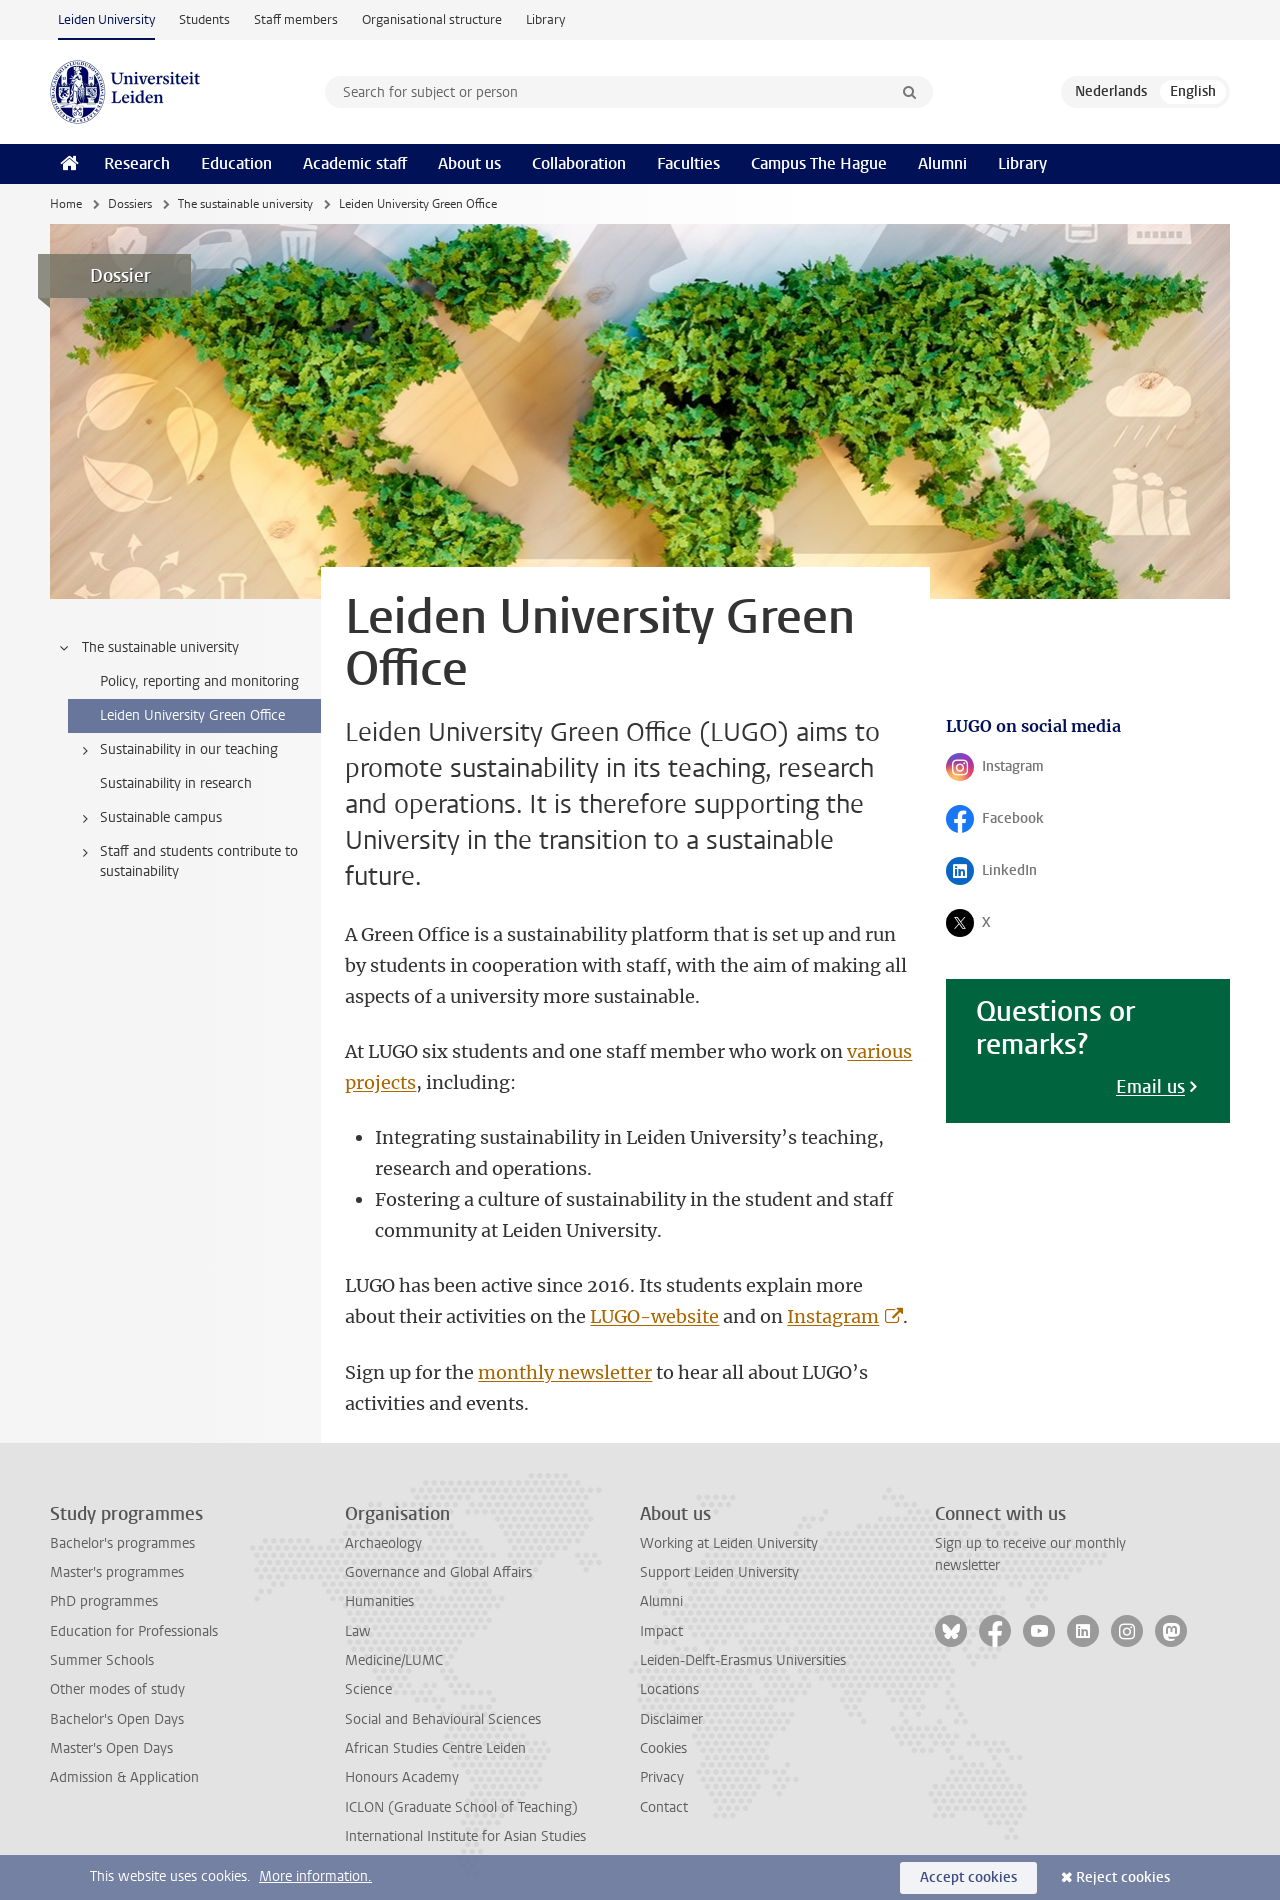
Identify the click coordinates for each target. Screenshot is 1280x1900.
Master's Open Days (111, 1748)
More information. (315, 1876)
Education (236, 163)
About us (469, 163)
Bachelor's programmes (122, 1543)
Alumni (942, 163)
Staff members (296, 19)
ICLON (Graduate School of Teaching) (461, 1807)
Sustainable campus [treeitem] (148, 818)
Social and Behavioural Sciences (443, 1719)
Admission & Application (124, 1777)
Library (545, 19)
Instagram (833, 1316)
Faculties (688, 163)
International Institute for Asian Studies (465, 1836)
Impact (661, 1631)
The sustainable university (245, 204)
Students (204, 19)
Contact (664, 1807)
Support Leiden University (719, 1572)
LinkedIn (1014, 875)
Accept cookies (968, 1877)
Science (368, 1689)
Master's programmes (117, 1572)
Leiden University (106, 19)
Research (137, 163)
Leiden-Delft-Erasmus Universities (743, 1660)
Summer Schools (102, 1660)
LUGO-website (654, 1316)
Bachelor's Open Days (117, 1719)
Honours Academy (402, 1777)
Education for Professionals (134, 1631)
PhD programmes (104, 1601)
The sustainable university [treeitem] (148, 648)
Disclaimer (671, 1719)
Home (66, 204)
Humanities (379, 1601)
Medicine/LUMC (394, 1660)
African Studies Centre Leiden (435, 1748)
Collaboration (579, 163)
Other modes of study (117, 1689)
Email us (1150, 1087)
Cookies (663, 1748)
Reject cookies (1123, 1877)
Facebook (1014, 823)
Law (358, 1631)
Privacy (662, 1777)
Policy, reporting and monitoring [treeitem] (199, 681)
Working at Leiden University (729, 1543)
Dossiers (130, 204)
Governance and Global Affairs (438, 1572)
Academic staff (355, 163)
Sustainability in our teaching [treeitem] (176, 750)
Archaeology (383, 1543)
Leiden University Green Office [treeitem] (192, 715)
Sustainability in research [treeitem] (176, 783)
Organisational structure (432, 19)
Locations (669, 1689)
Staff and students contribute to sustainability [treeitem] (186, 861)
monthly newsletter (565, 1372)
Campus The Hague (819, 163)
